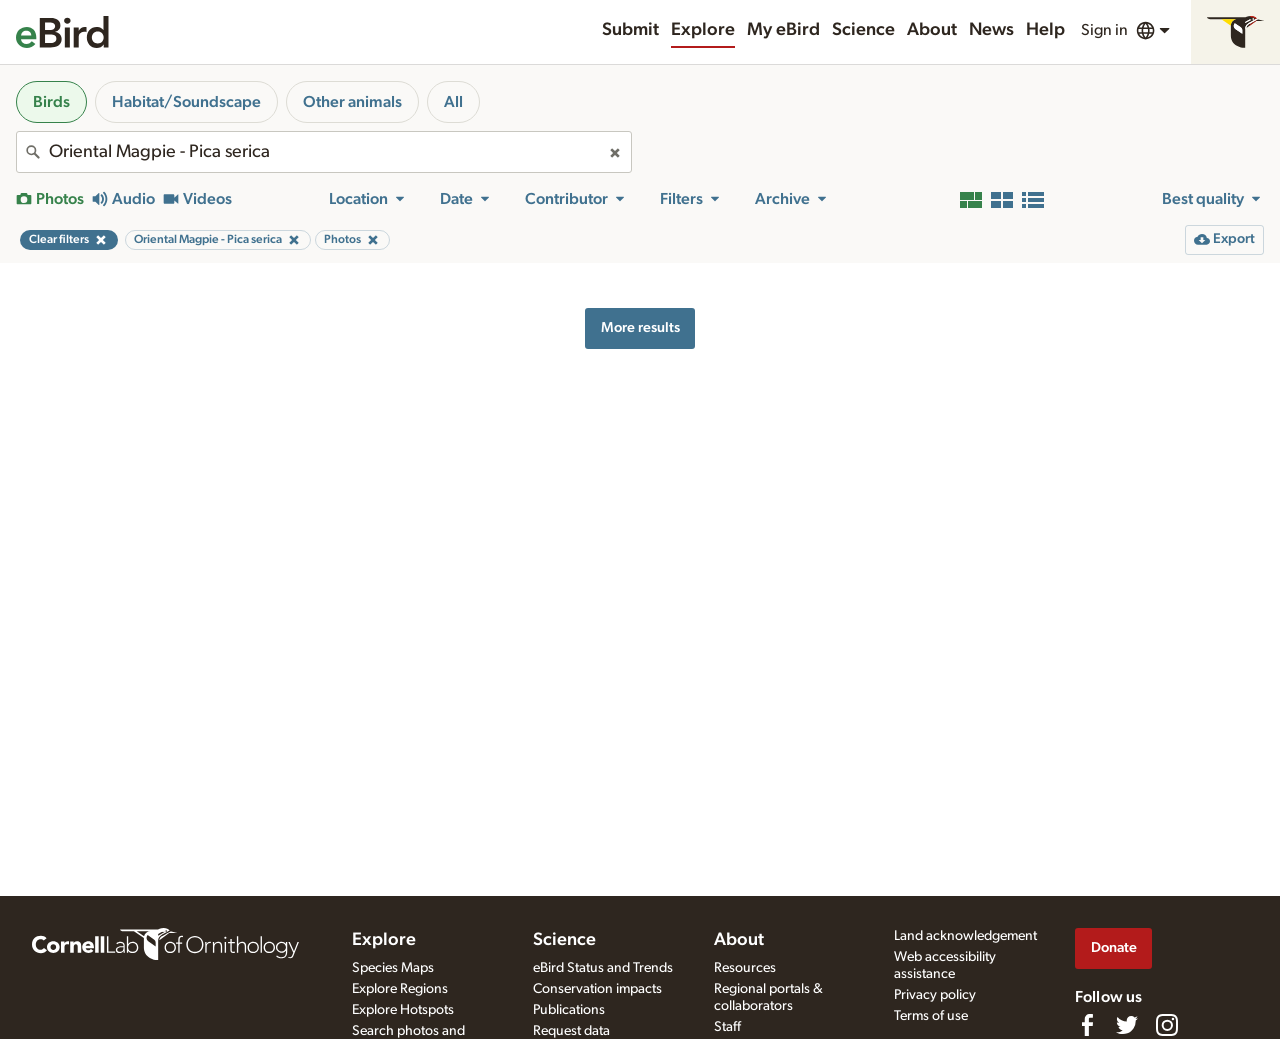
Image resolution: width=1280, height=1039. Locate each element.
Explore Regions (400, 989)
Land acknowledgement (965, 936)
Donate (1114, 947)
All (453, 102)
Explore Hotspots (403, 1010)
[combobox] (324, 152)
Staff (727, 1027)
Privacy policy (935, 995)
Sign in (1104, 30)
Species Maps (393, 968)
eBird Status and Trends (603, 968)
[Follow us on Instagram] (1167, 1025)
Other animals (352, 102)
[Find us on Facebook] (1087, 1025)
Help (1045, 30)
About (932, 30)
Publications (569, 1010)
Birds (51, 102)
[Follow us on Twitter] (1127, 1025)
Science (863, 30)
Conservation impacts (597, 989)
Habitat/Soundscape (186, 102)
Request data (571, 1031)
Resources (745, 968)
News (991, 30)
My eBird (783, 30)
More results (640, 327)
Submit (630, 30)
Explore (703, 30)
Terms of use (931, 1016)
